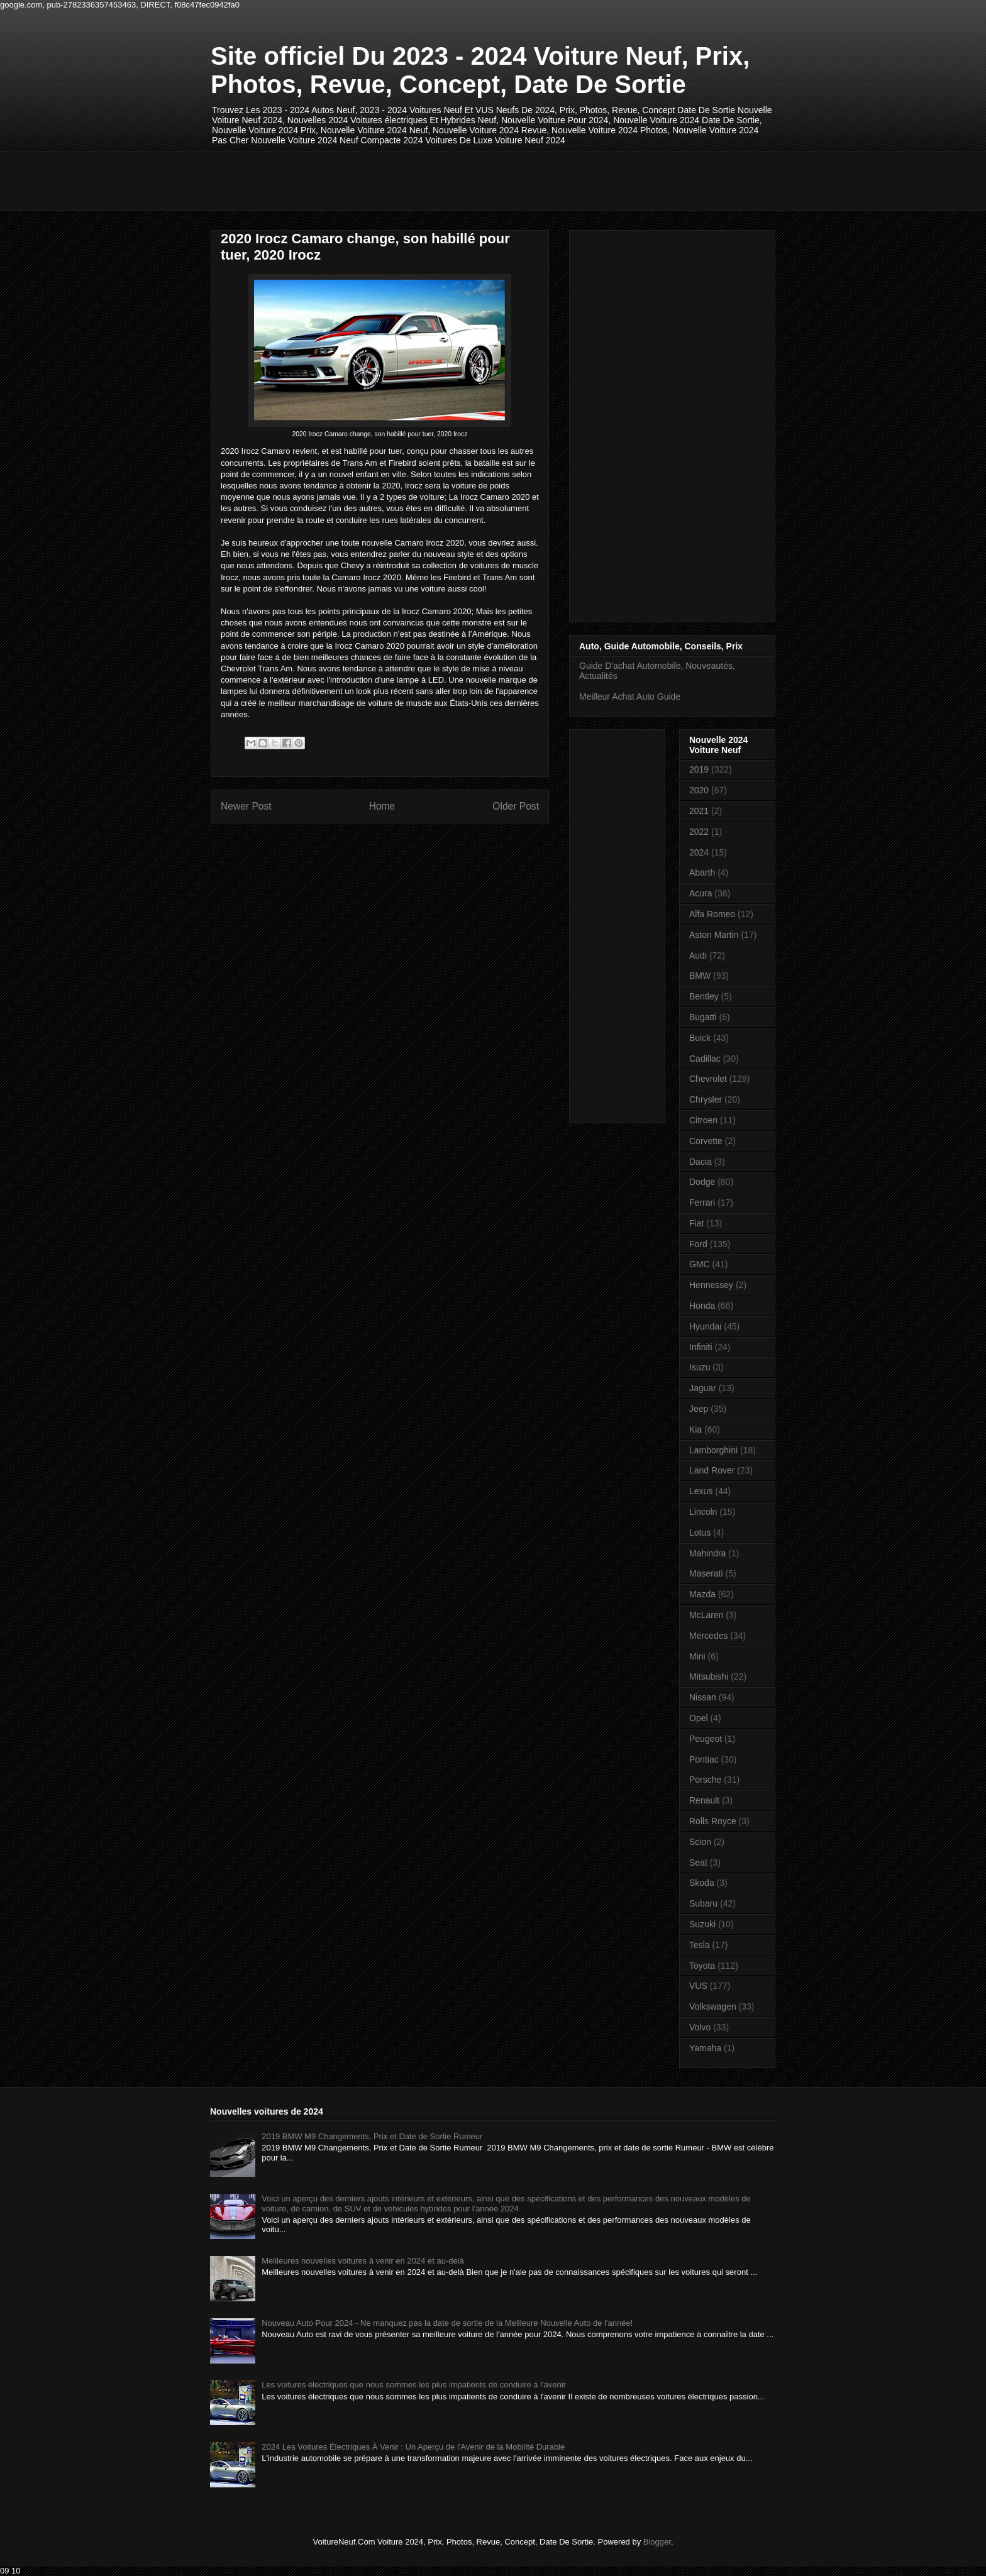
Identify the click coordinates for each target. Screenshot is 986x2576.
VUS (698, 1986)
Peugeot (705, 1739)
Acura (700, 893)
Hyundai (705, 1326)
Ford (698, 1244)
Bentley (704, 996)
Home (382, 806)
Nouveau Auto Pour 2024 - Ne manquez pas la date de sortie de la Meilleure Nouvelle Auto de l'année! (447, 2323)
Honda (702, 1306)
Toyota (702, 1966)
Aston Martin (714, 935)
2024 (699, 852)
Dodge (702, 1182)
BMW (700, 976)
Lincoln (703, 1512)
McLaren (706, 1615)
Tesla (699, 1945)
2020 (699, 790)
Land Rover (711, 1470)
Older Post (515, 806)
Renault (704, 1800)
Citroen (703, 1120)
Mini (697, 1656)
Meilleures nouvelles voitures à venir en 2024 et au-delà (363, 2260)
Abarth (702, 872)
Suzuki (702, 1924)
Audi (698, 955)
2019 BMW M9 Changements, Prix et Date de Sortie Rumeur (372, 2136)
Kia (695, 1429)
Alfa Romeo (712, 914)
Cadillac (705, 1059)
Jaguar (702, 1388)
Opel (698, 1718)
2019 (699, 769)
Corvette (706, 1141)
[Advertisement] (439, 179)
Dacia (700, 1162)
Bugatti (703, 1017)
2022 (699, 832)
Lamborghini (713, 1450)
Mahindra (707, 1553)
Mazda (702, 1594)
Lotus (700, 1532)
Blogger (657, 2541)
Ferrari (702, 1202)
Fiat (696, 1223)
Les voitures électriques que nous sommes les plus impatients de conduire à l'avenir (414, 2384)
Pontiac (704, 1759)
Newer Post (246, 806)
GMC (699, 1264)
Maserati (706, 1573)
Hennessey (711, 1285)
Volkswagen (712, 2006)
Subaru (703, 1903)
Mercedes (708, 1636)
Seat (698, 1863)
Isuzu (699, 1367)
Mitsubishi (708, 1676)
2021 (699, 811)
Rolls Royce (712, 1821)
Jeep (698, 1409)
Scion (700, 1842)
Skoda (701, 1883)
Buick (700, 1038)
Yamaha (705, 2048)
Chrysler (705, 1099)
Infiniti (700, 1347)
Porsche (705, 1780)
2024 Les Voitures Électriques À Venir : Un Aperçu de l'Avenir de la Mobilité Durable (413, 2447)
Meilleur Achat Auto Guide (629, 696)
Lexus (700, 1491)
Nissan (702, 1697)
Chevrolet (708, 1079)
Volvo (700, 2027)
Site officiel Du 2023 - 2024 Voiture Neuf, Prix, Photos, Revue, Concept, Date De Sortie (480, 70)
